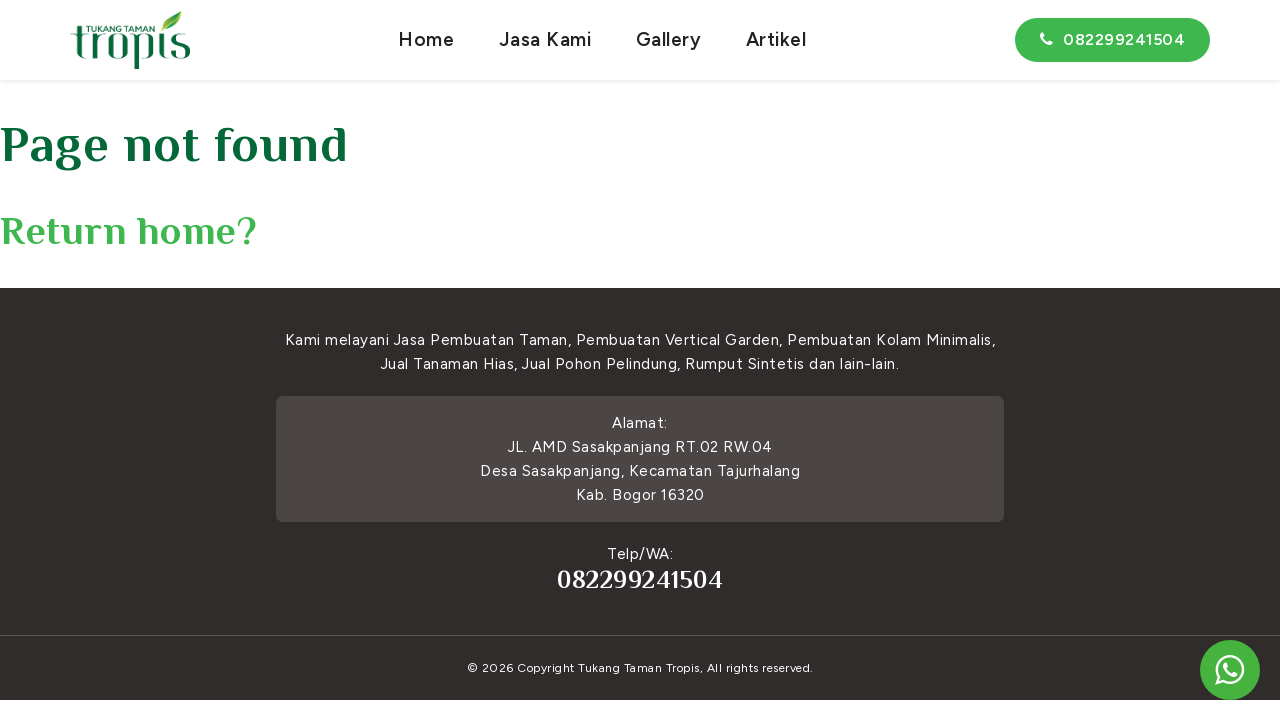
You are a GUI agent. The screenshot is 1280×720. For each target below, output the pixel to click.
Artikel (776, 39)
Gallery (669, 39)
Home (426, 39)
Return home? (128, 230)
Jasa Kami (545, 39)
